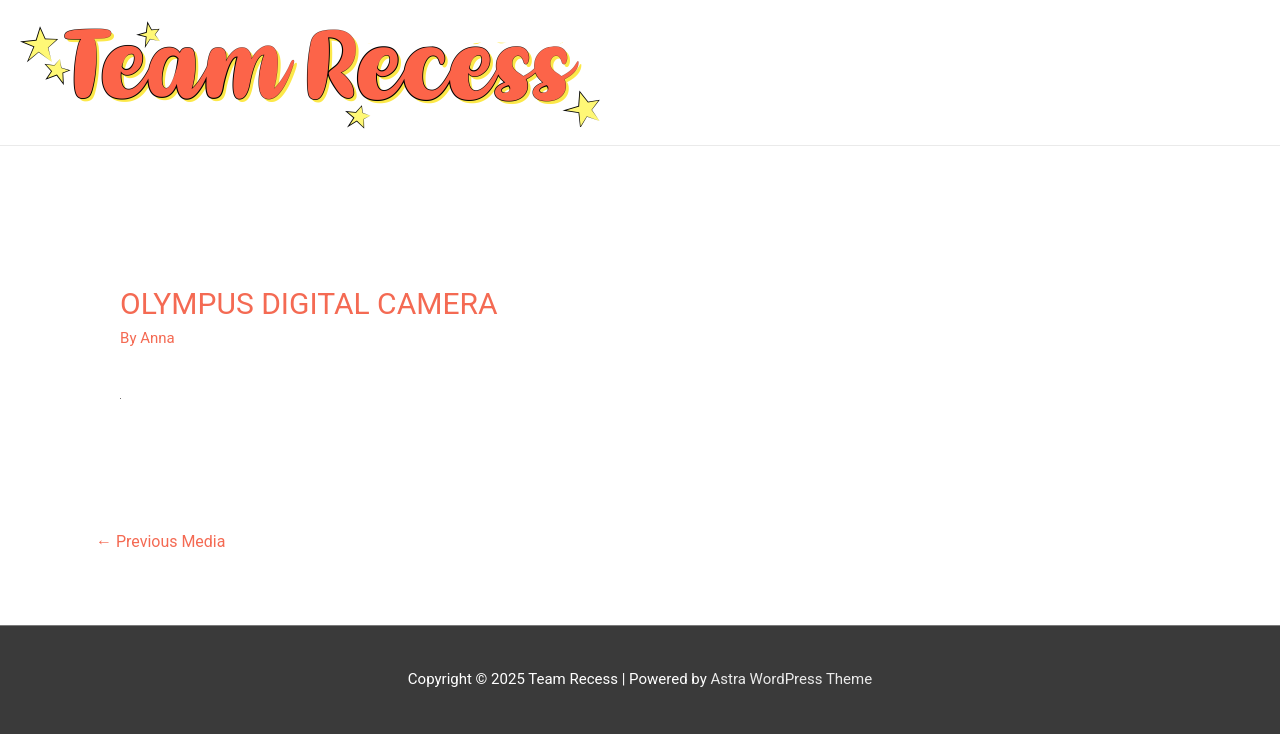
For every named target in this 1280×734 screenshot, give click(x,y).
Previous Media (160, 541)
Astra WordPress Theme (791, 679)
